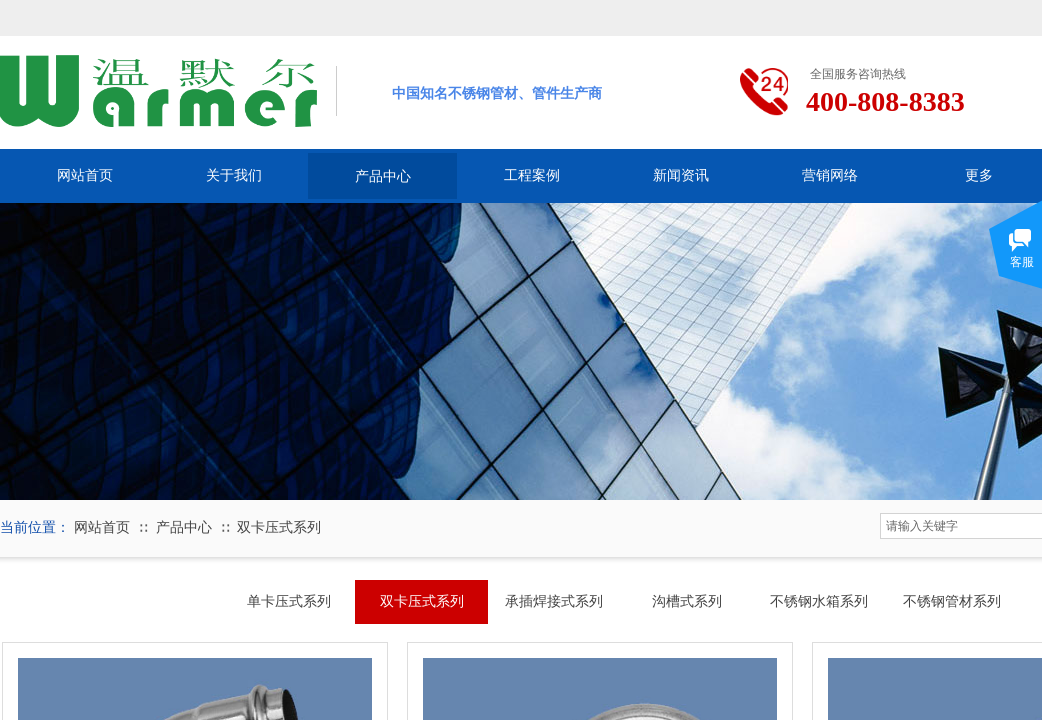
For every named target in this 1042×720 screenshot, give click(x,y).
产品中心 (383, 176)
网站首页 (85, 175)
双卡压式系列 (279, 527)
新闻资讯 (681, 175)
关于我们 (234, 175)
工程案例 (532, 175)
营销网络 (830, 175)
